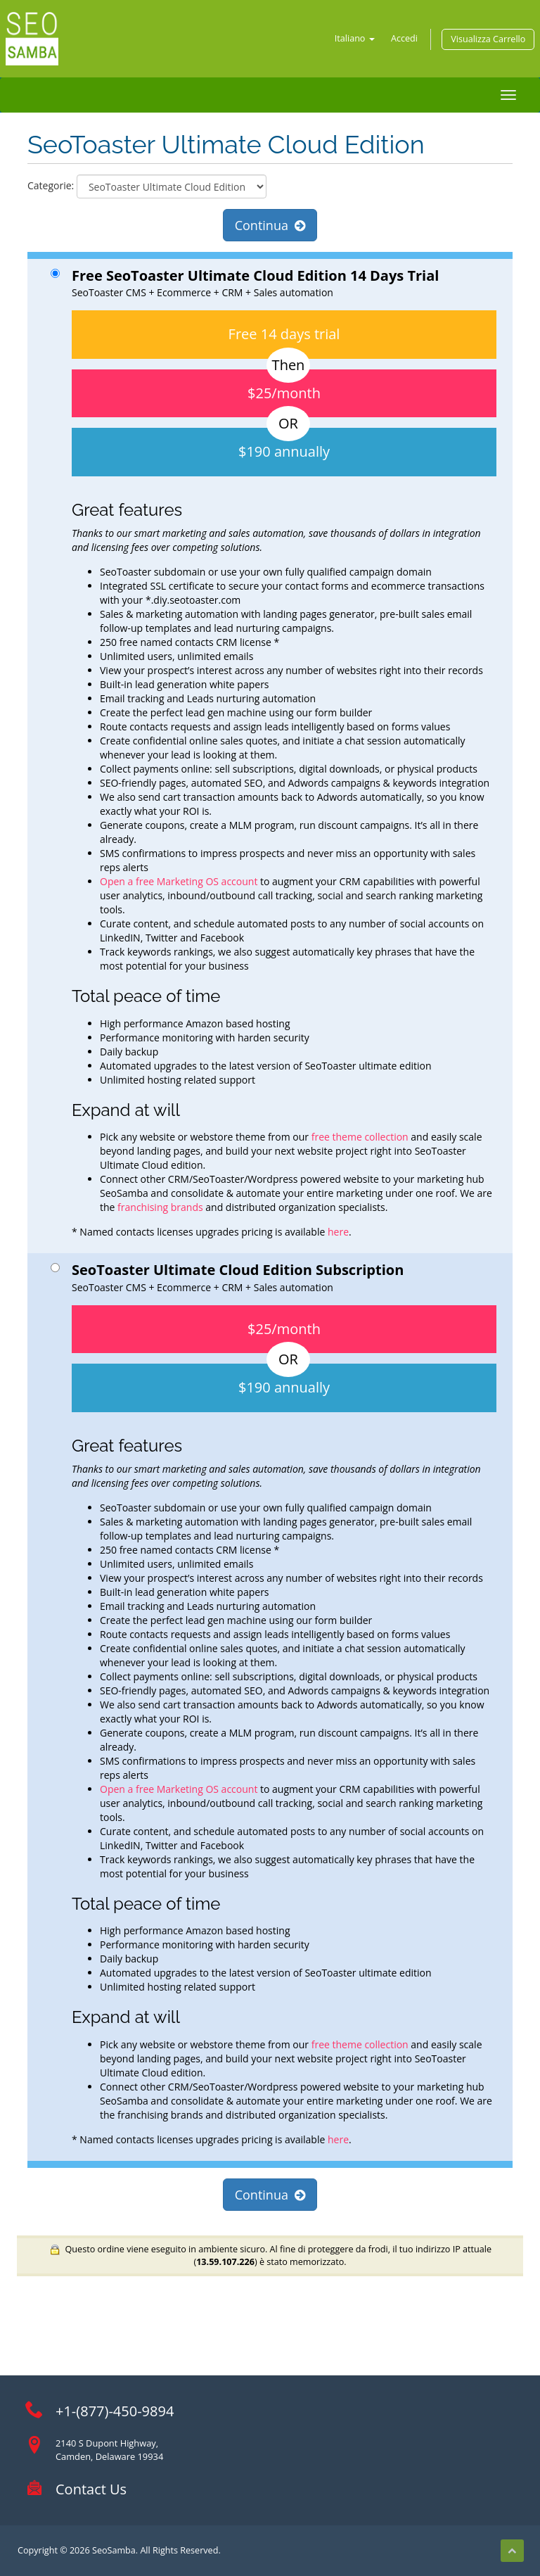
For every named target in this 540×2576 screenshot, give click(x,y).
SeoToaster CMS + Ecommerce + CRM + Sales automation (273, 752)
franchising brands (160, 1207)
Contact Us (91, 2489)
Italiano (355, 38)
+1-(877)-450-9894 (115, 2410)
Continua (270, 225)
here (337, 1231)
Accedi (404, 38)
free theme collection (360, 1136)
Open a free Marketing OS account (178, 881)
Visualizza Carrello (488, 39)
